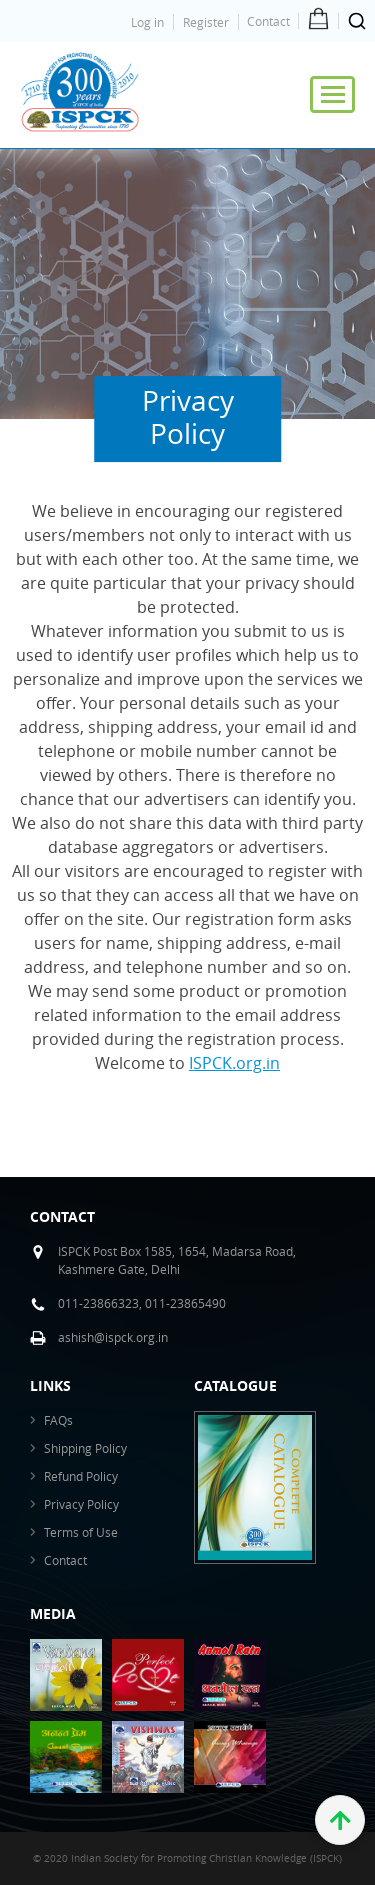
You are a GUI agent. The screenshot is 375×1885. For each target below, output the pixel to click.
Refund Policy (81, 1476)
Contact (268, 21)
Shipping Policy (85, 1448)
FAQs (58, 1420)
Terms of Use (81, 1532)
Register (206, 22)
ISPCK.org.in (234, 1063)
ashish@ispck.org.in (113, 1337)
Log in (147, 22)
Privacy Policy (81, 1504)
